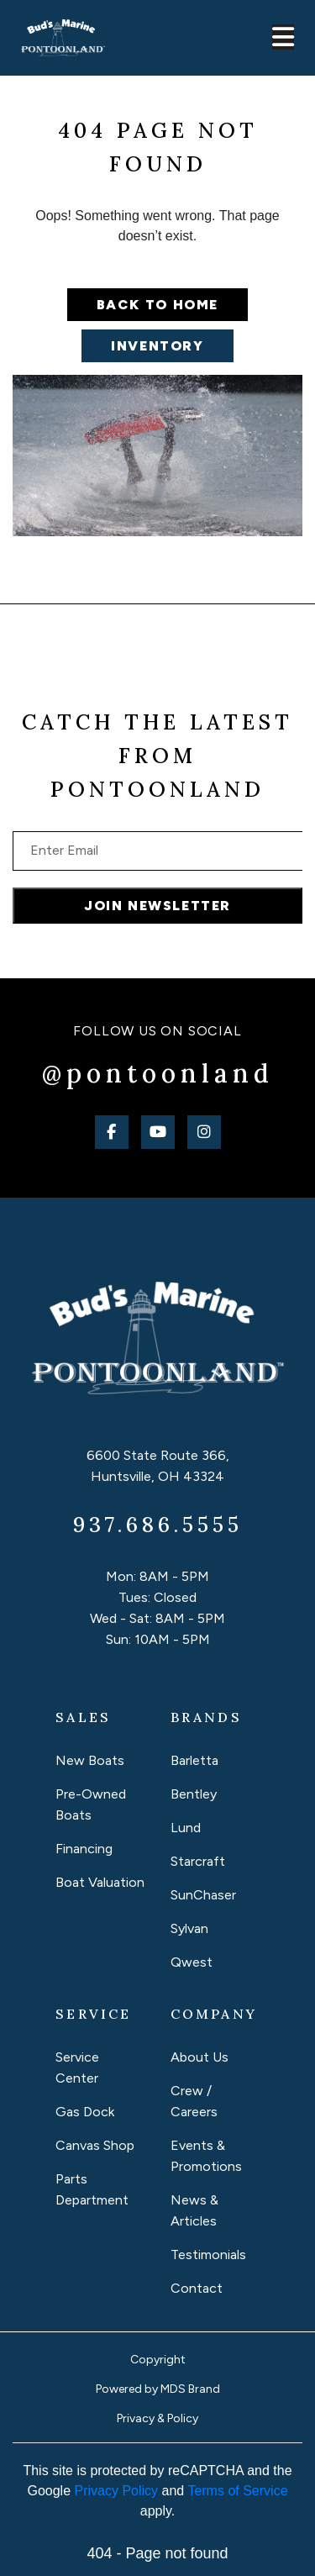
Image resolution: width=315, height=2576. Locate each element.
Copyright (158, 2359)
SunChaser (203, 1895)
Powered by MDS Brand (158, 2389)
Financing (84, 1849)
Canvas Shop (94, 2145)
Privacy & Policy (157, 2418)
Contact (197, 2288)
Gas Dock (84, 2112)
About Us (199, 2057)
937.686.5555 (158, 1524)
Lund (186, 1828)
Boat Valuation (99, 1882)
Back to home (157, 305)
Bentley (194, 1794)
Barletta (194, 1760)
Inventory (157, 346)
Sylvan (189, 1928)
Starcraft (198, 1861)
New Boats (89, 1760)
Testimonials (208, 2255)
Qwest (192, 1962)
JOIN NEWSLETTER (157, 906)
